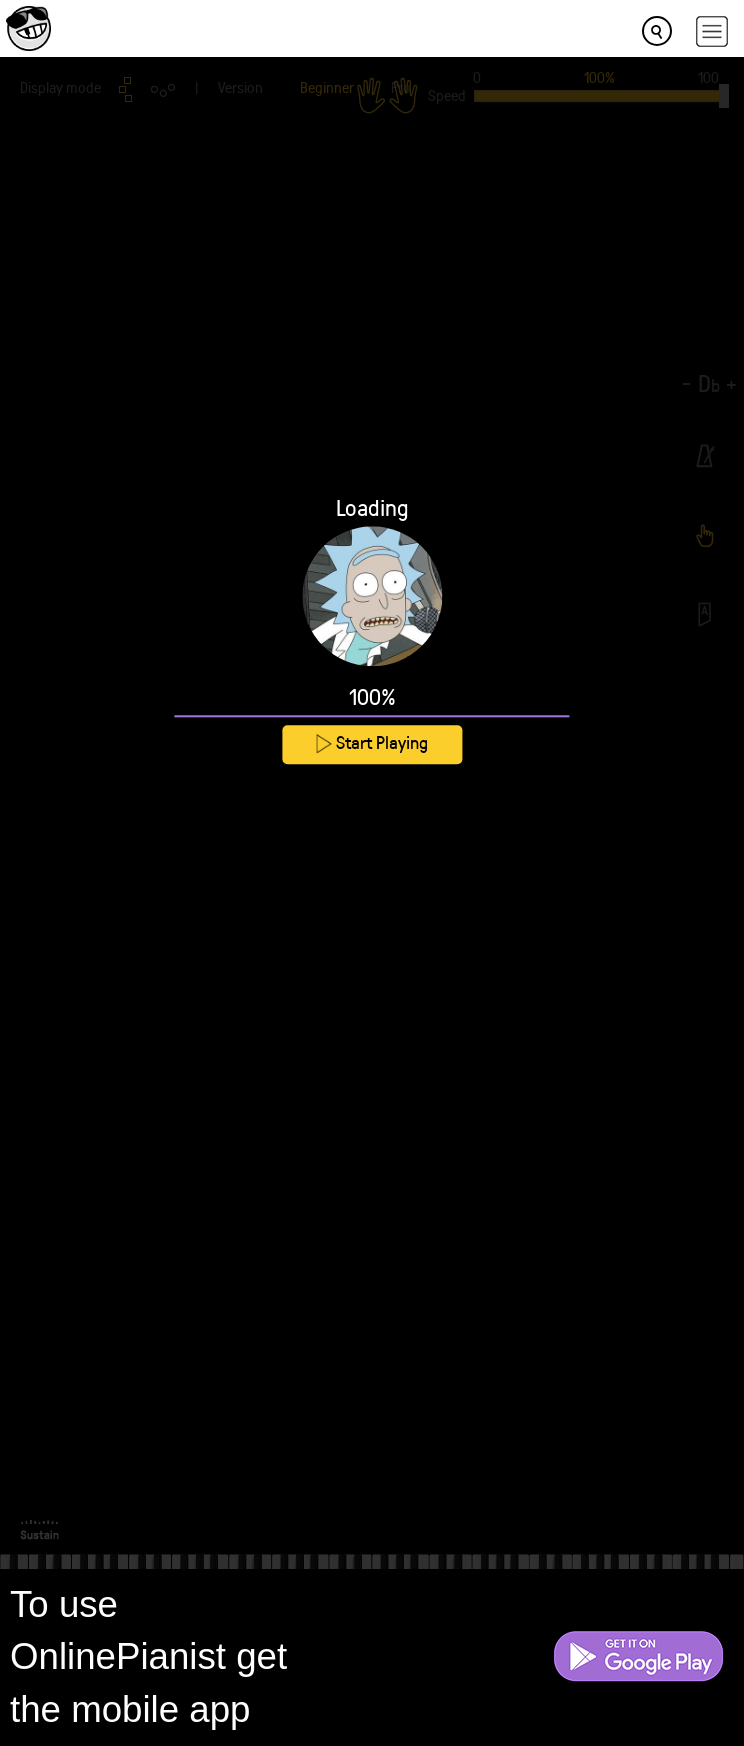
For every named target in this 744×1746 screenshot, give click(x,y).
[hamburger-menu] (712, 31)
